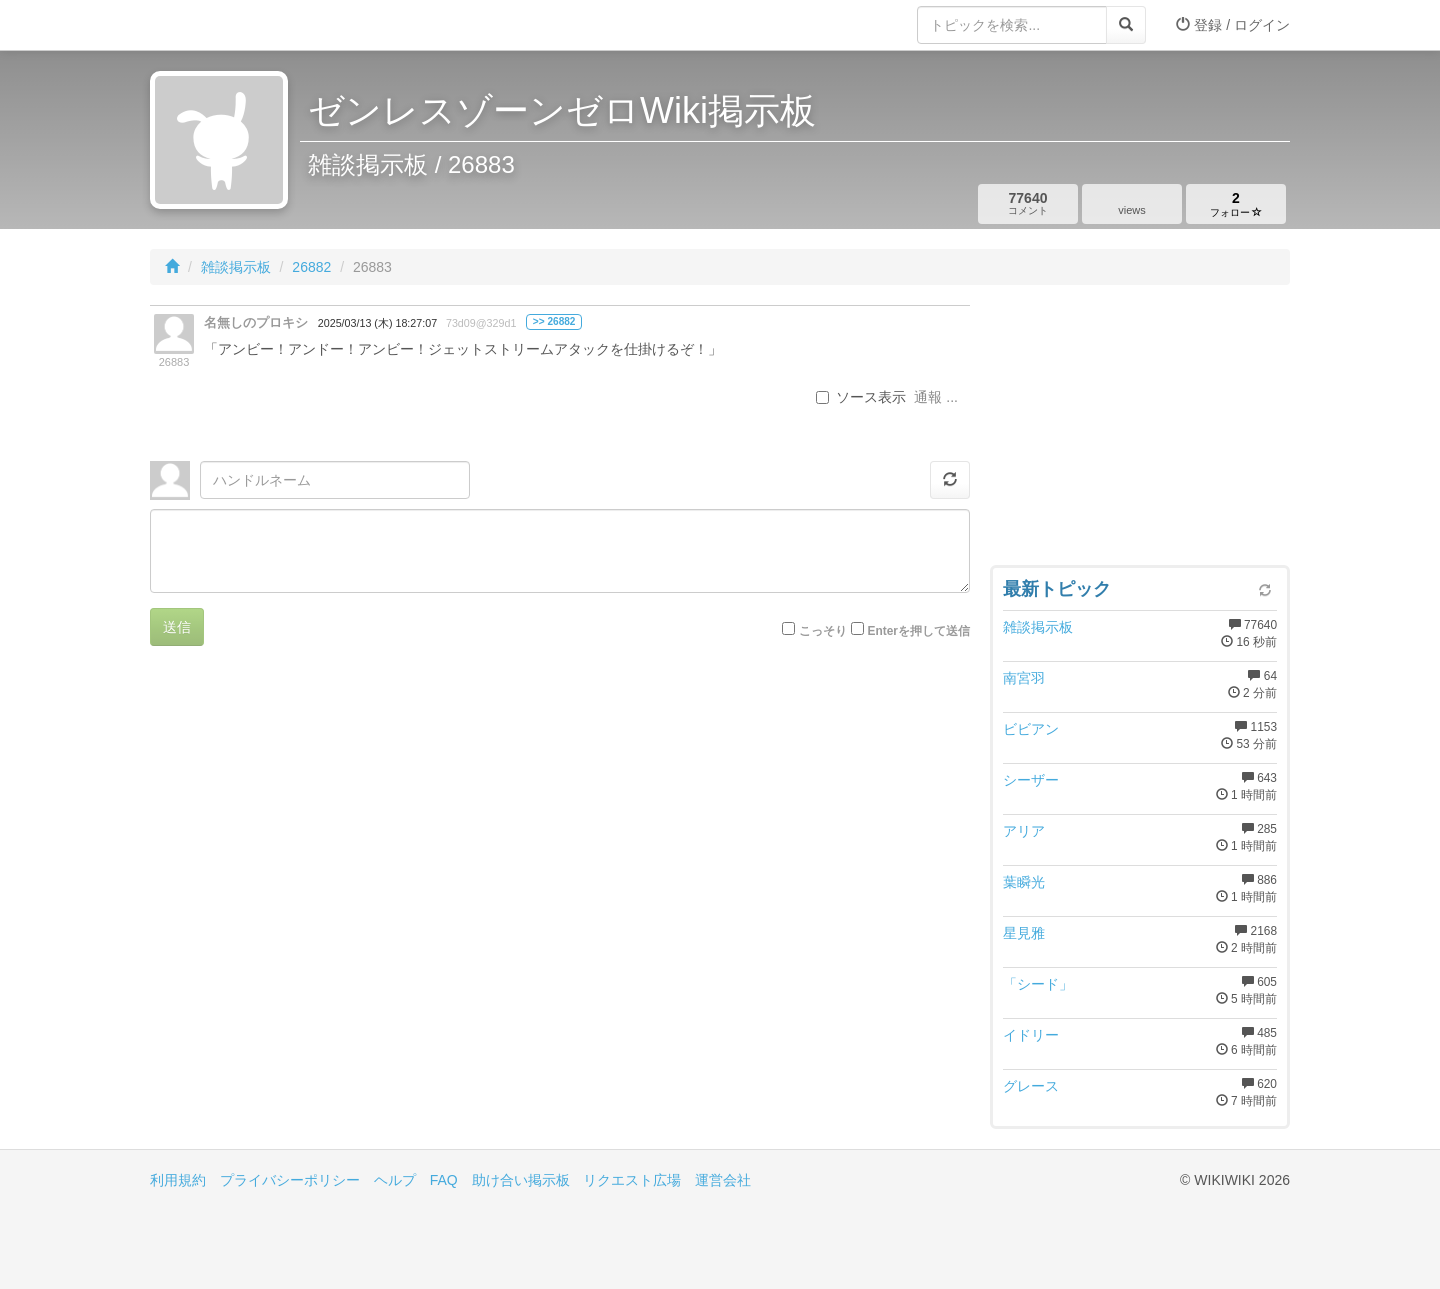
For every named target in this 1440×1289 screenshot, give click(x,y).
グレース (1031, 1086)
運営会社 (723, 1180)
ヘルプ (395, 1180)
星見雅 (1024, 933)
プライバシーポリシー (290, 1180)
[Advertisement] (1140, 430)
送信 (177, 627)
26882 (311, 267)
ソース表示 (861, 397)
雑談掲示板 (236, 267)
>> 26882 (554, 321)
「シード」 (1038, 984)
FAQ (444, 1180)
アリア (1024, 831)
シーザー (1031, 780)
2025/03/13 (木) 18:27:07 (377, 323)
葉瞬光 (1024, 882)
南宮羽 (1024, 678)
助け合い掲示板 (521, 1180)
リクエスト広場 (632, 1180)
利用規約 (178, 1180)
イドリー (1031, 1035)
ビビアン (1031, 729)
